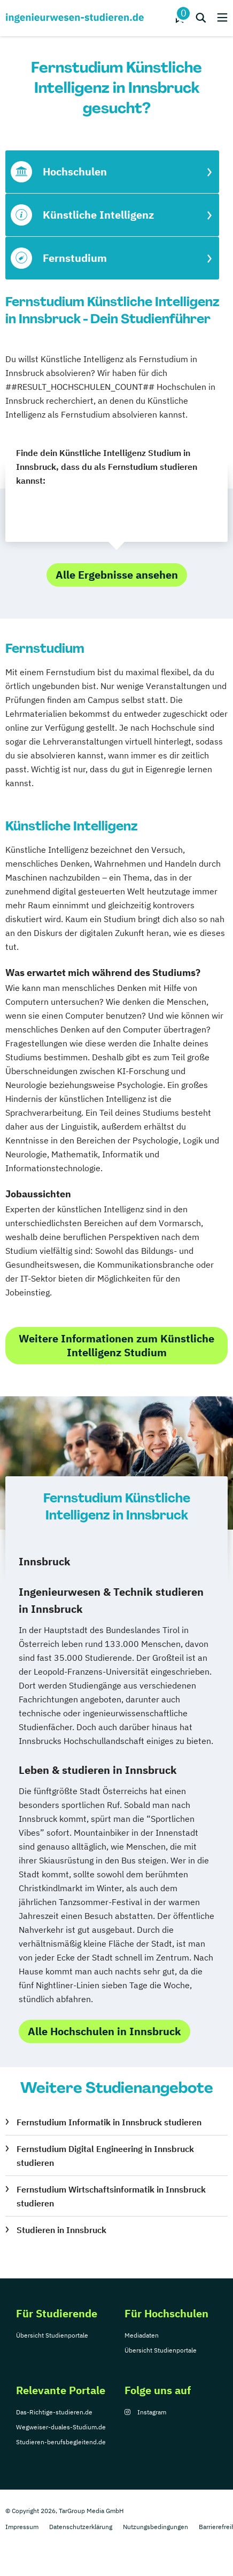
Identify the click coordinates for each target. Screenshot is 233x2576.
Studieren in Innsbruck (61, 2230)
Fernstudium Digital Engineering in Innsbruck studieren (105, 2155)
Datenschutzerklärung (80, 2527)
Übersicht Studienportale (52, 2335)
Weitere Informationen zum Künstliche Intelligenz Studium (116, 1345)
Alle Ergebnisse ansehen (117, 574)
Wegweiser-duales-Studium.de (61, 2427)
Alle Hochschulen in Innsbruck (104, 2031)
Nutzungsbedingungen (155, 2527)
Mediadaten (142, 2335)
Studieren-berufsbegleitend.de (61, 2442)
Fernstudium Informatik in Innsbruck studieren (109, 2122)
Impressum (21, 2527)
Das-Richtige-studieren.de (54, 2412)
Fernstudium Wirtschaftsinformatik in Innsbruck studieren (111, 2196)
